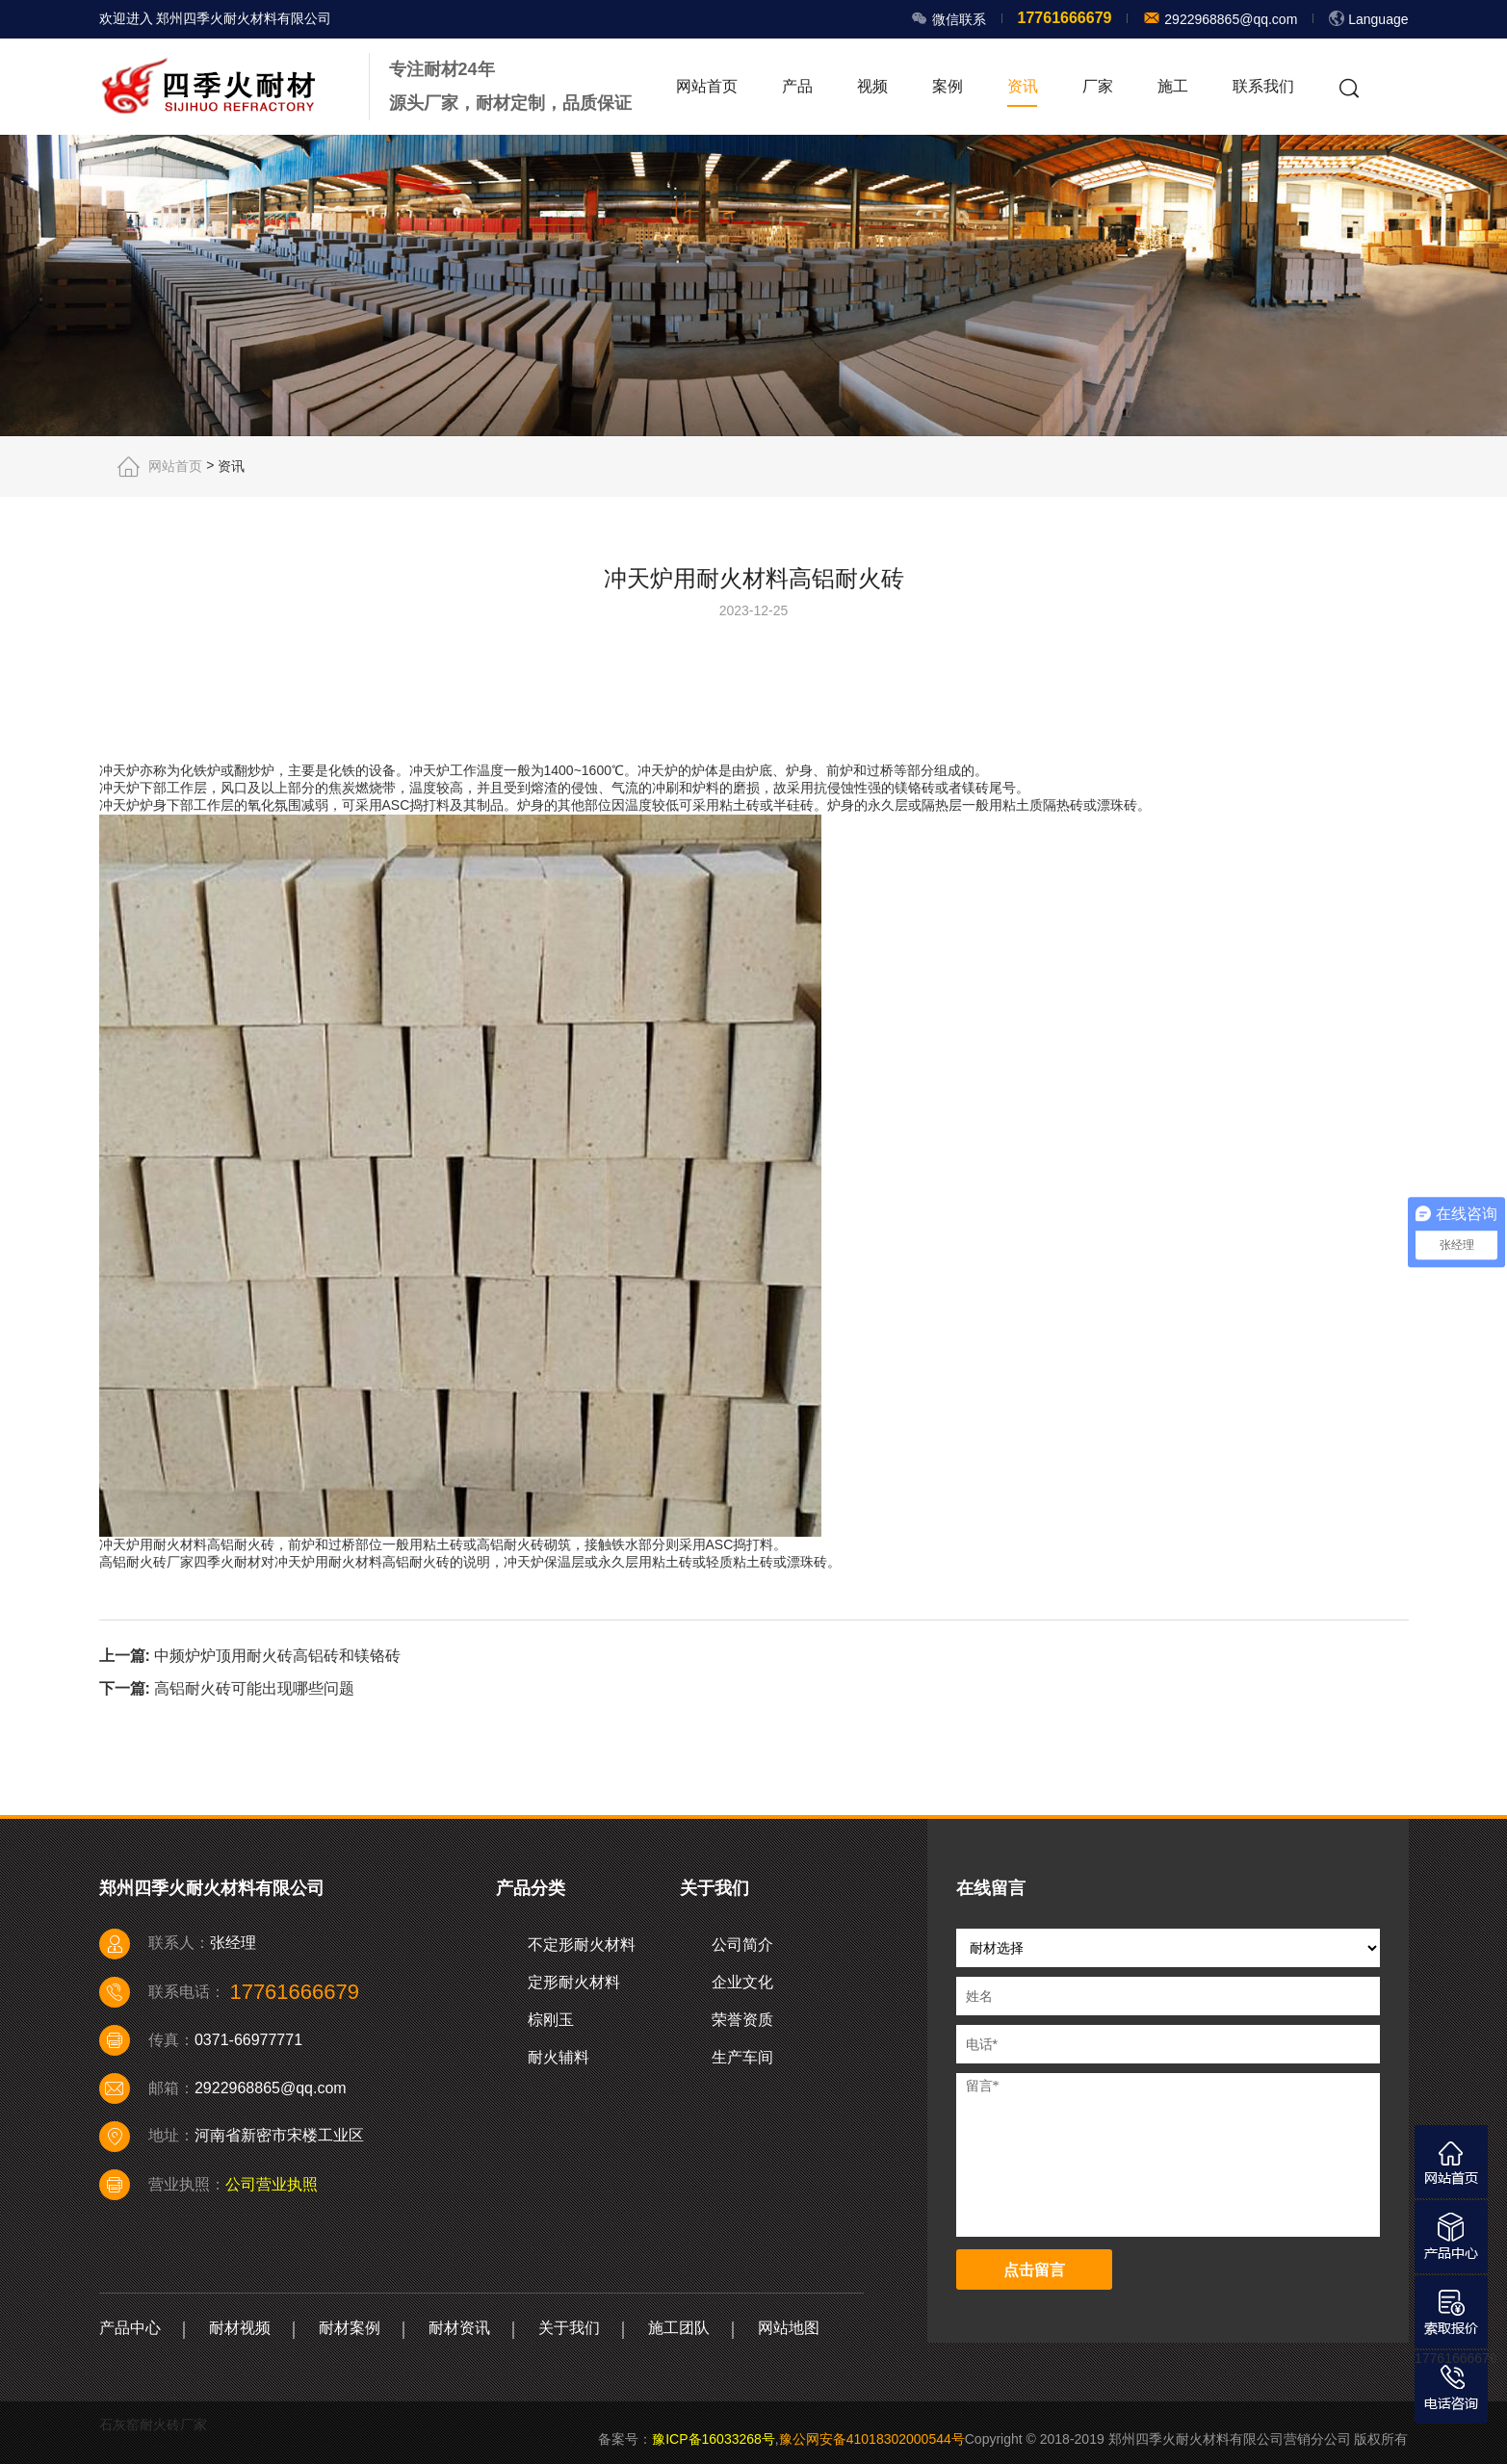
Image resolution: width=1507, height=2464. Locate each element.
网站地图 (788, 2328)
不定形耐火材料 (582, 1944)
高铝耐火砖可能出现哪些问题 (254, 1688)
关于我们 (569, 2328)
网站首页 (707, 86)
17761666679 (1456, 2358)
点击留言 (1034, 2270)
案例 (947, 86)
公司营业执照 (271, 2184)
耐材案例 (349, 2328)
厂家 (1097, 86)
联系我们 (1263, 86)
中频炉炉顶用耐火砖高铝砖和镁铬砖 (277, 1655)
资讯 (1022, 86)
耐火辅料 (558, 2057)
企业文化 (742, 1982)
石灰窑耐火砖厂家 (153, 2424)
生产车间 (742, 2057)
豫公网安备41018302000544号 (872, 2439)
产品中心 (130, 2328)
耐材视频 (240, 2328)
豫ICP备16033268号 (713, 2439)
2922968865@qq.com (1228, 19)
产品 (797, 86)
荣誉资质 (742, 2019)
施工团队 (679, 2328)
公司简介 (742, 1944)
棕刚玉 (551, 2019)
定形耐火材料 (574, 1982)
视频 (872, 86)
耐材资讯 (459, 2328)
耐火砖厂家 (160, 1561)
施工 (1172, 86)
